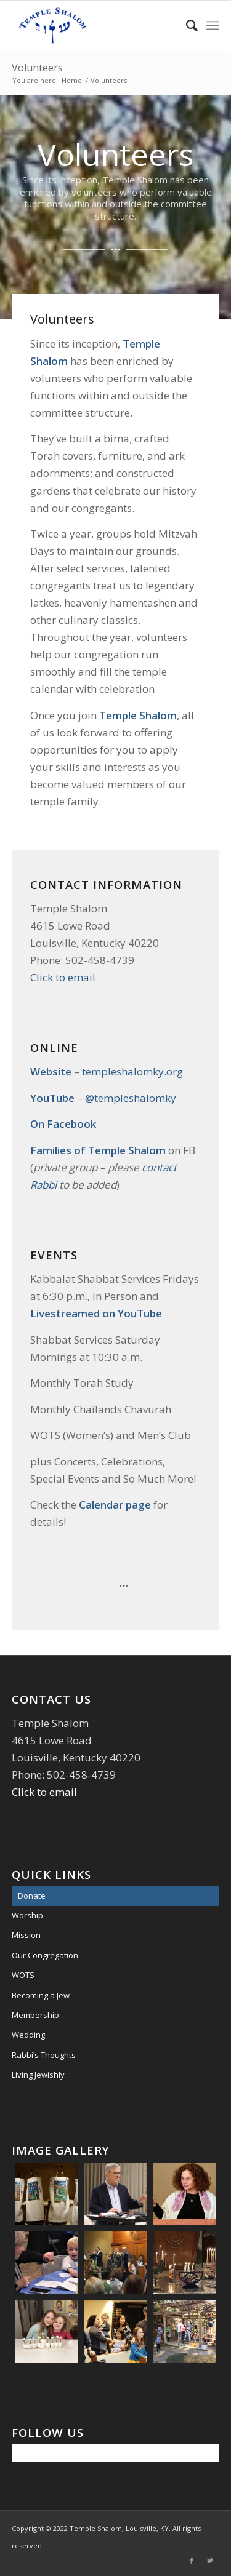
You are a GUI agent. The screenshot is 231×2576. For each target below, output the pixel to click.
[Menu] (212, 25)
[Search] (186, 25)
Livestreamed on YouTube (96, 1313)
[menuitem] (186, 25)
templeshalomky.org (132, 1071)
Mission (26, 1934)
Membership (35, 2014)
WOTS (23, 1974)
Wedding (28, 2034)
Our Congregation (45, 1955)
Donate (32, 1895)
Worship (27, 1915)
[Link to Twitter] (210, 2560)
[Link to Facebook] (191, 2560)
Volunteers (37, 67)
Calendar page (116, 1504)
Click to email (62, 977)
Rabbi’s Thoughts (44, 2054)
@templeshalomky (130, 1098)
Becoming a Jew (41, 1995)
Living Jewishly (38, 2074)
